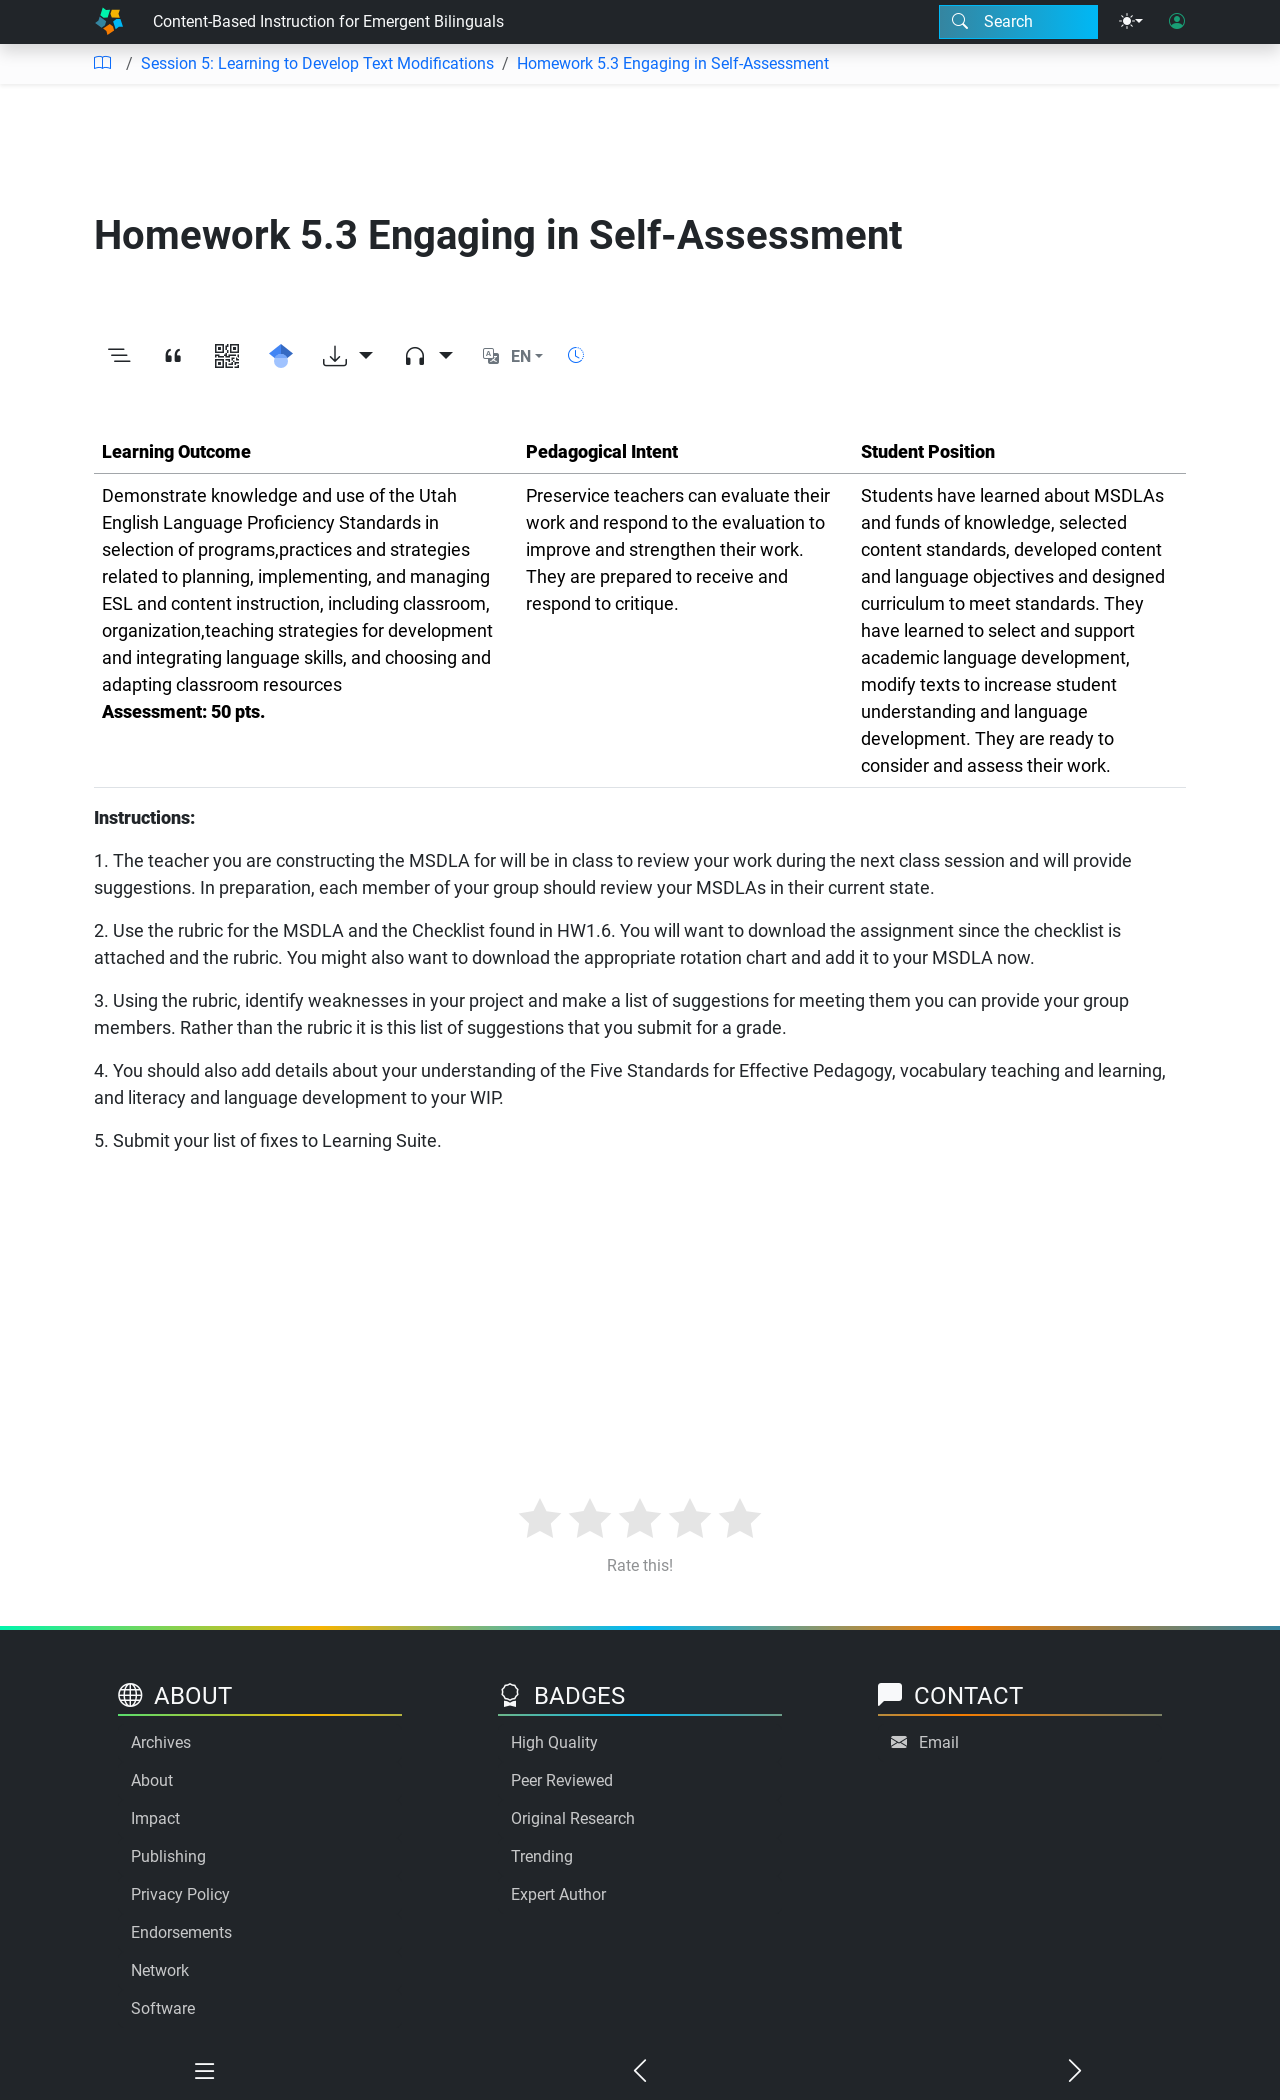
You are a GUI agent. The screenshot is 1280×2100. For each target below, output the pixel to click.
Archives (161, 1742)
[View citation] (173, 357)
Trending (542, 1856)
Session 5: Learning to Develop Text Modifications (317, 63)
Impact (155, 1818)
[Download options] (348, 357)
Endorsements (181, 1932)
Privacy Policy (180, 1894)
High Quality (554, 1742)
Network (160, 1970)
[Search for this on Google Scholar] (281, 357)
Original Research (573, 1818)
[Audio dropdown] (428, 357)
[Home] (109, 22)
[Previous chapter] (640, 2072)
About (152, 1780)
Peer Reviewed (562, 1780)
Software (163, 2008)
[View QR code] (227, 357)
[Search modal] (1018, 22)
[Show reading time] (576, 355)
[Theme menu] (1131, 22)
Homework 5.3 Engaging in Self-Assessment (673, 63)
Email (939, 1742)
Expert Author (558, 1894)
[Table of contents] (102, 64)
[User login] (1177, 22)
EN (521, 356)
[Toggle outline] (119, 357)
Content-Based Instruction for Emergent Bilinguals (328, 21)
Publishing (168, 1856)
